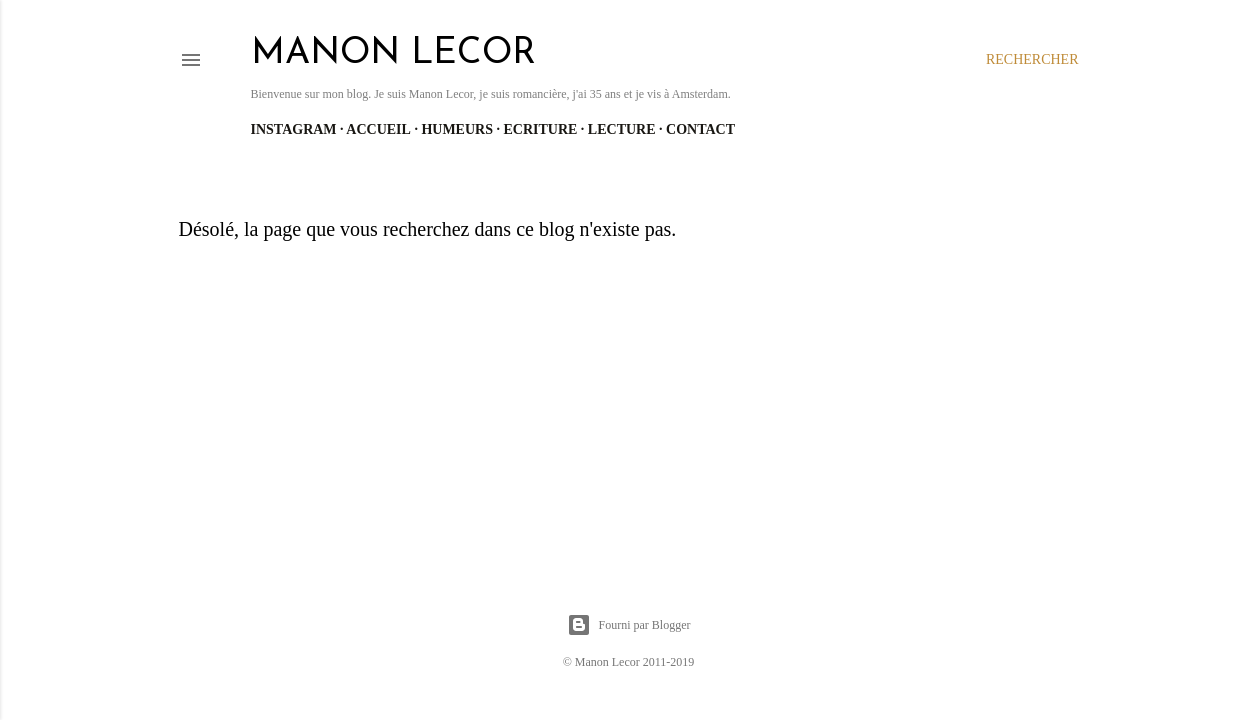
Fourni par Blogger (629, 625)
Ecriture (540, 129)
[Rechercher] (1032, 60)
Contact (700, 129)
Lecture (622, 129)
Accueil (378, 129)
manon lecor (393, 54)
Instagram (294, 129)
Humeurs (457, 129)
